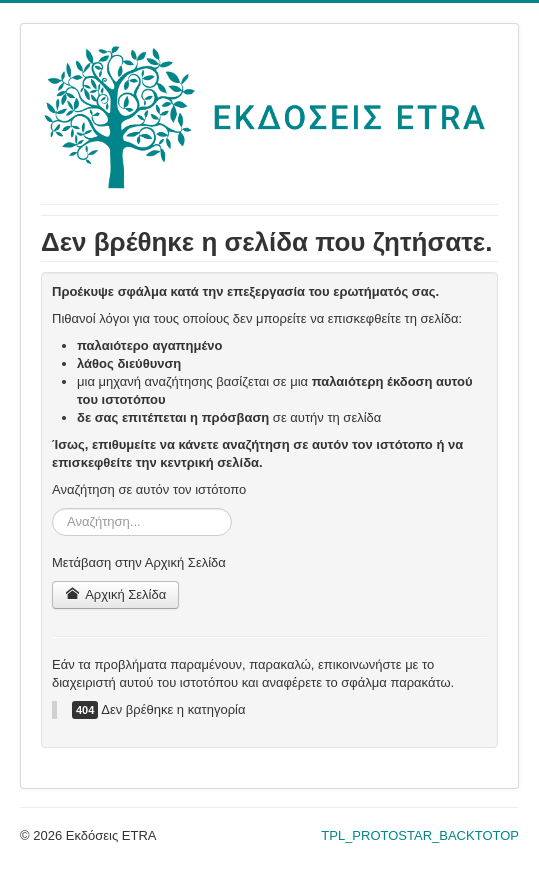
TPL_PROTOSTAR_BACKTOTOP (420, 835)
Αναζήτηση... (52, 508)
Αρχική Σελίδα (115, 594)
